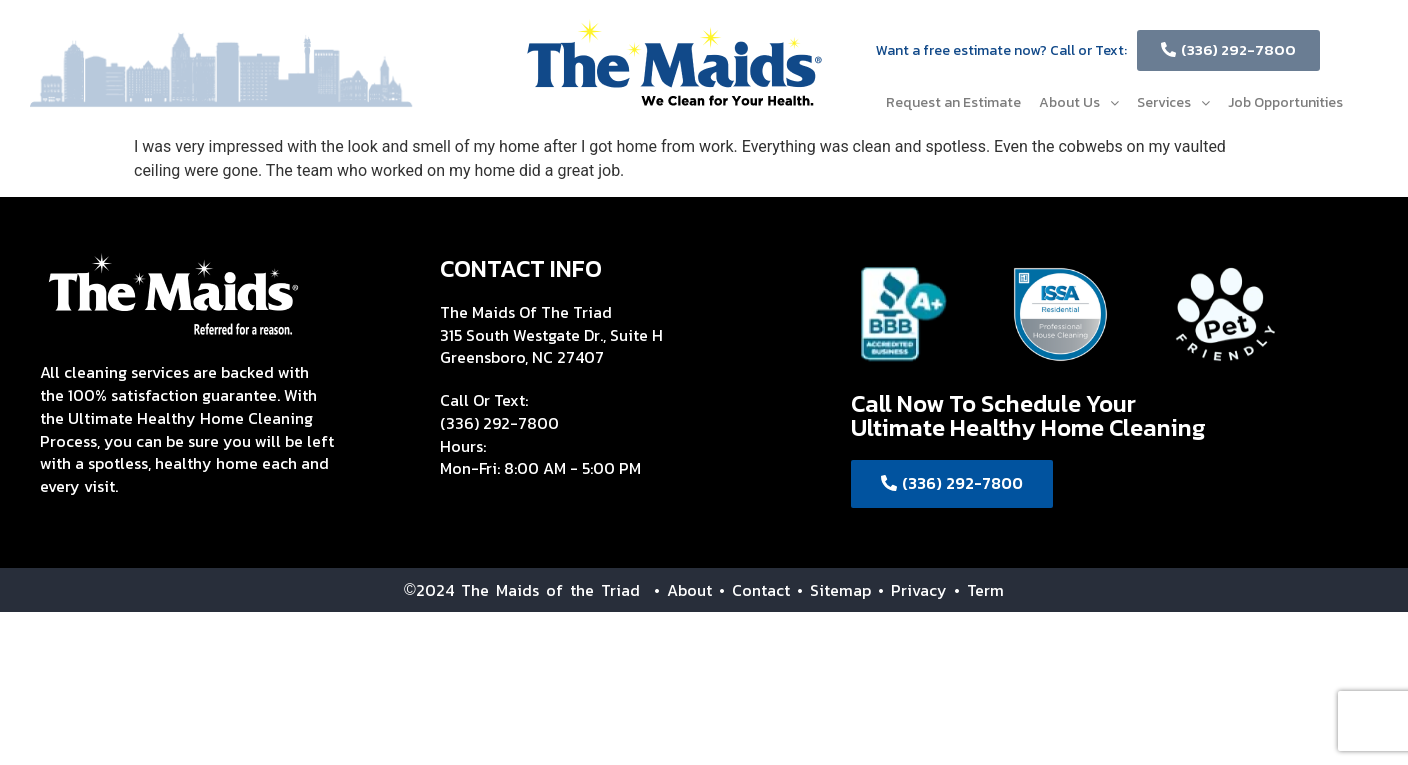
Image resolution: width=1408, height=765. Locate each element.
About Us (1079, 102)
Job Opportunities (1285, 102)
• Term (979, 590)
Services (1173, 102)
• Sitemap (834, 590)
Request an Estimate (953, 102)
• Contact (754, 590)
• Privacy (916, 590)
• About (676, 590)
